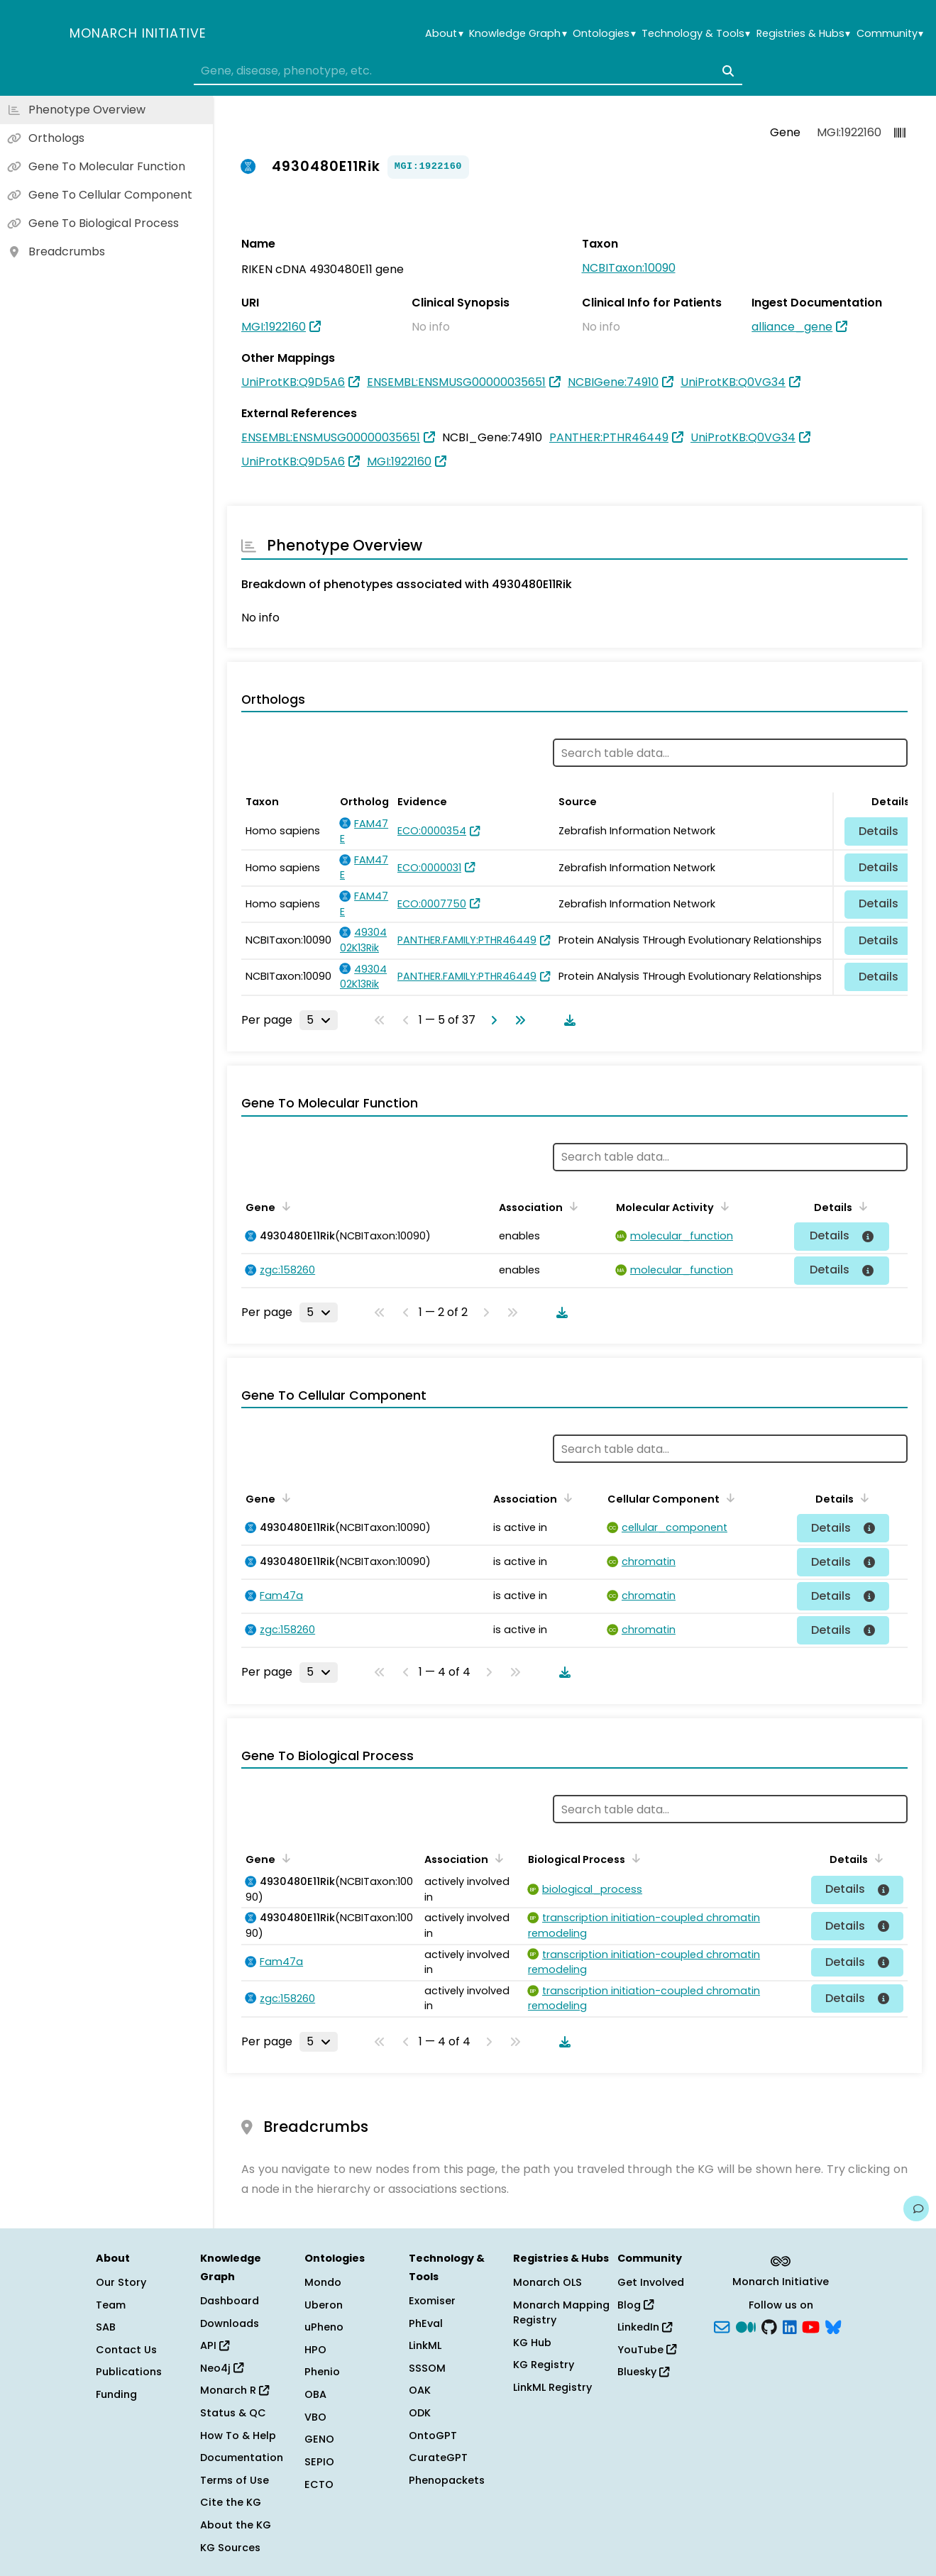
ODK (420, 2413)
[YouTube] (811, 2326)
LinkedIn (644, 2327)
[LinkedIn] (790, 2326)
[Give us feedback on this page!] (916, 2208)
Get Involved (650, 2282)
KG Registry (543, 2364)
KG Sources (230, 2548)
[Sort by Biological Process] (633, 1858)
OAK (420, 2390)
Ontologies (604, 34)
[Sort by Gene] (283, 1206)
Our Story (121, 2282)
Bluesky (643, 2372)
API (214, 2345)
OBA (315, 2394)
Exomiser (432, 2301)
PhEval (426, 2323)
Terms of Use (234, 2480)
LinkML (425, 2345)
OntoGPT (433, 2435)
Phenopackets (447, 2480)
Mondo (322, 2282)
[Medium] (746, 2326)
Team (111, 2305)
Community (890, 34)
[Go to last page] (517, 1020)
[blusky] (833, 2326)
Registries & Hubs (803, 34)
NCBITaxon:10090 (629, 268)
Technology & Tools (696, 34)
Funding (116, 2394)
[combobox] (468, 71)
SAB (106, 2327)
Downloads (229, 2323)
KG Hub (532, 2342)
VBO (315, 2417)
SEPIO (319, 2462)
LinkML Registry (552, 2387)
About (444, 34)
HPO (315, 2350)
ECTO (319, 2484)
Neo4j (221, 2368)
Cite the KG (230, 2502)
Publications (129, 2372)
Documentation (241, 2457)
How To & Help (238, 2435)
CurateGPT (438, 2457)
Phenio (322, 2372)
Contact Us (126, 2350)
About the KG (235, 2525)
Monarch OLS (547, 2282)
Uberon (323, 2305)
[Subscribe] (721, 2326)
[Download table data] (567, 1020)
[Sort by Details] (860, 1206)
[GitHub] (769, 2326)
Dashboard (229, 2301)
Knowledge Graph (517, 34)
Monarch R (234, 2390)
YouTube (646, 2350)
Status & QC (233, 2413)
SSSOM (427, 2368)
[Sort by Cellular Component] (728, 1498)
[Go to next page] (491, 1020)
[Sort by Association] (571, 1206)
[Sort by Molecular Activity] (722, 1206)
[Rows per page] (318, 1020)
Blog (635, 2305)
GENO (319, 2439)
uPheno (323, 2327)
